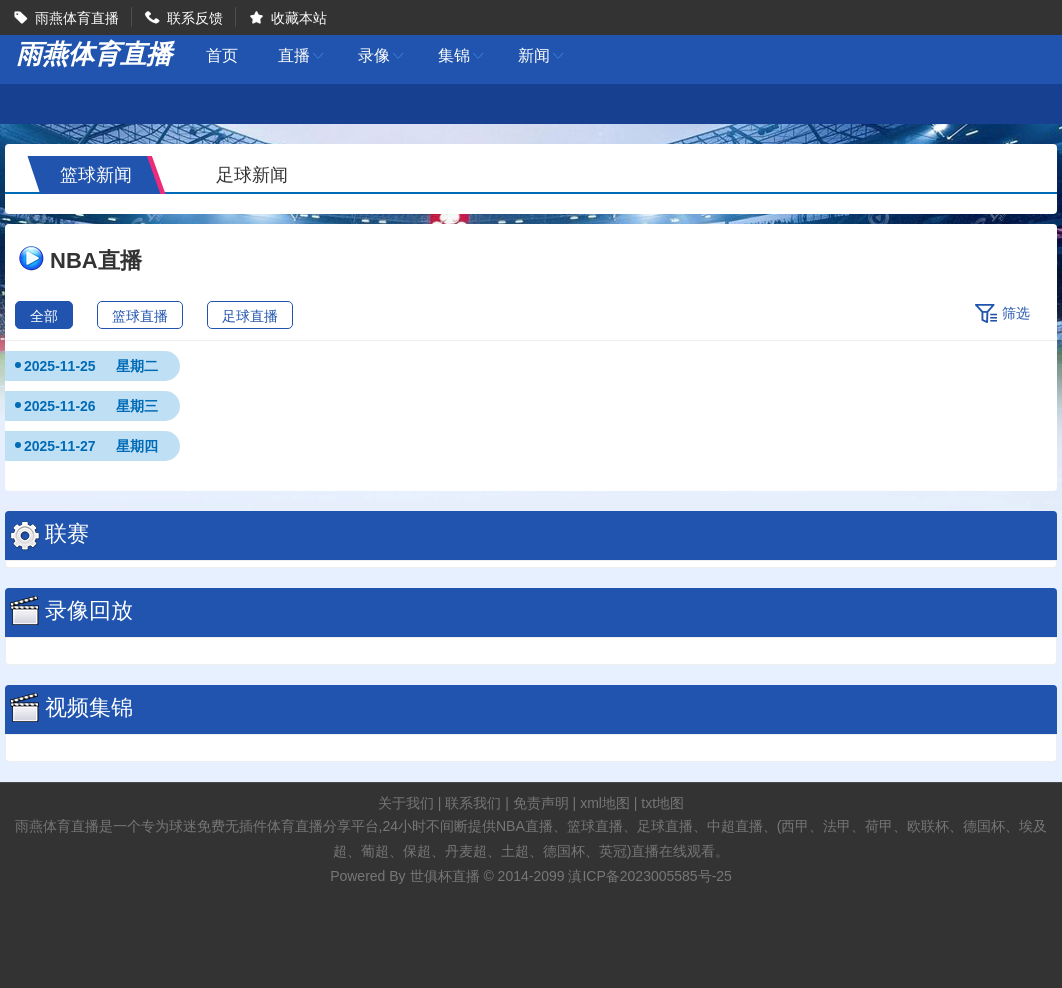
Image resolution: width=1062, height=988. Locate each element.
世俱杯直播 (445, 876)
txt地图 (662, 803)
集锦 (462, 55)
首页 (222, 56)
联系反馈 (195, 18)
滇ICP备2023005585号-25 (649, 876)
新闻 (542, 55)
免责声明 (541, 803)
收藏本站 (299, 18)
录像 (382, 55)
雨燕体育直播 (77, 18)
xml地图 (605, 803)
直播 (302, 55)
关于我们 (406, 803)
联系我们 (473, 803)
